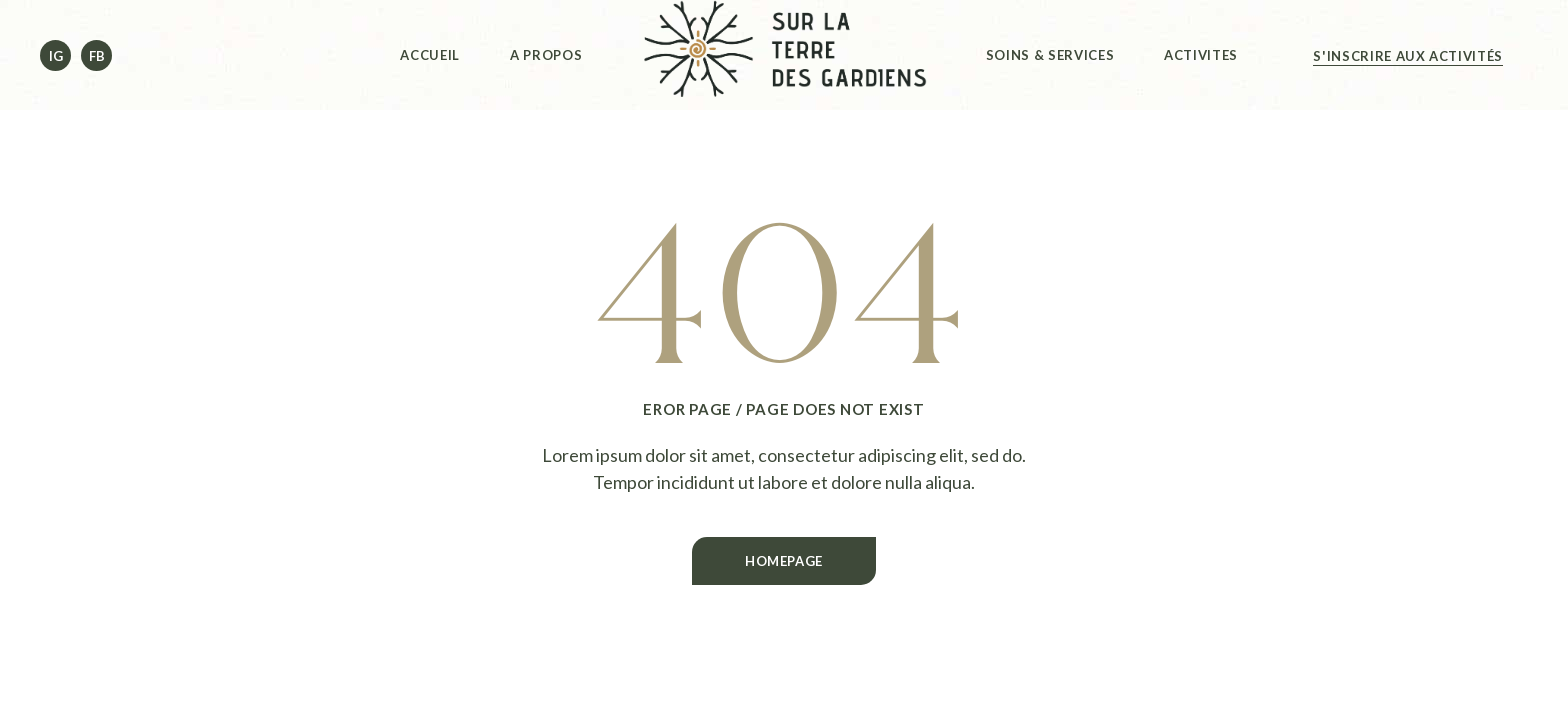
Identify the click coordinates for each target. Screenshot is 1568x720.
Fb (97, 56)
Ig (56, 56)
